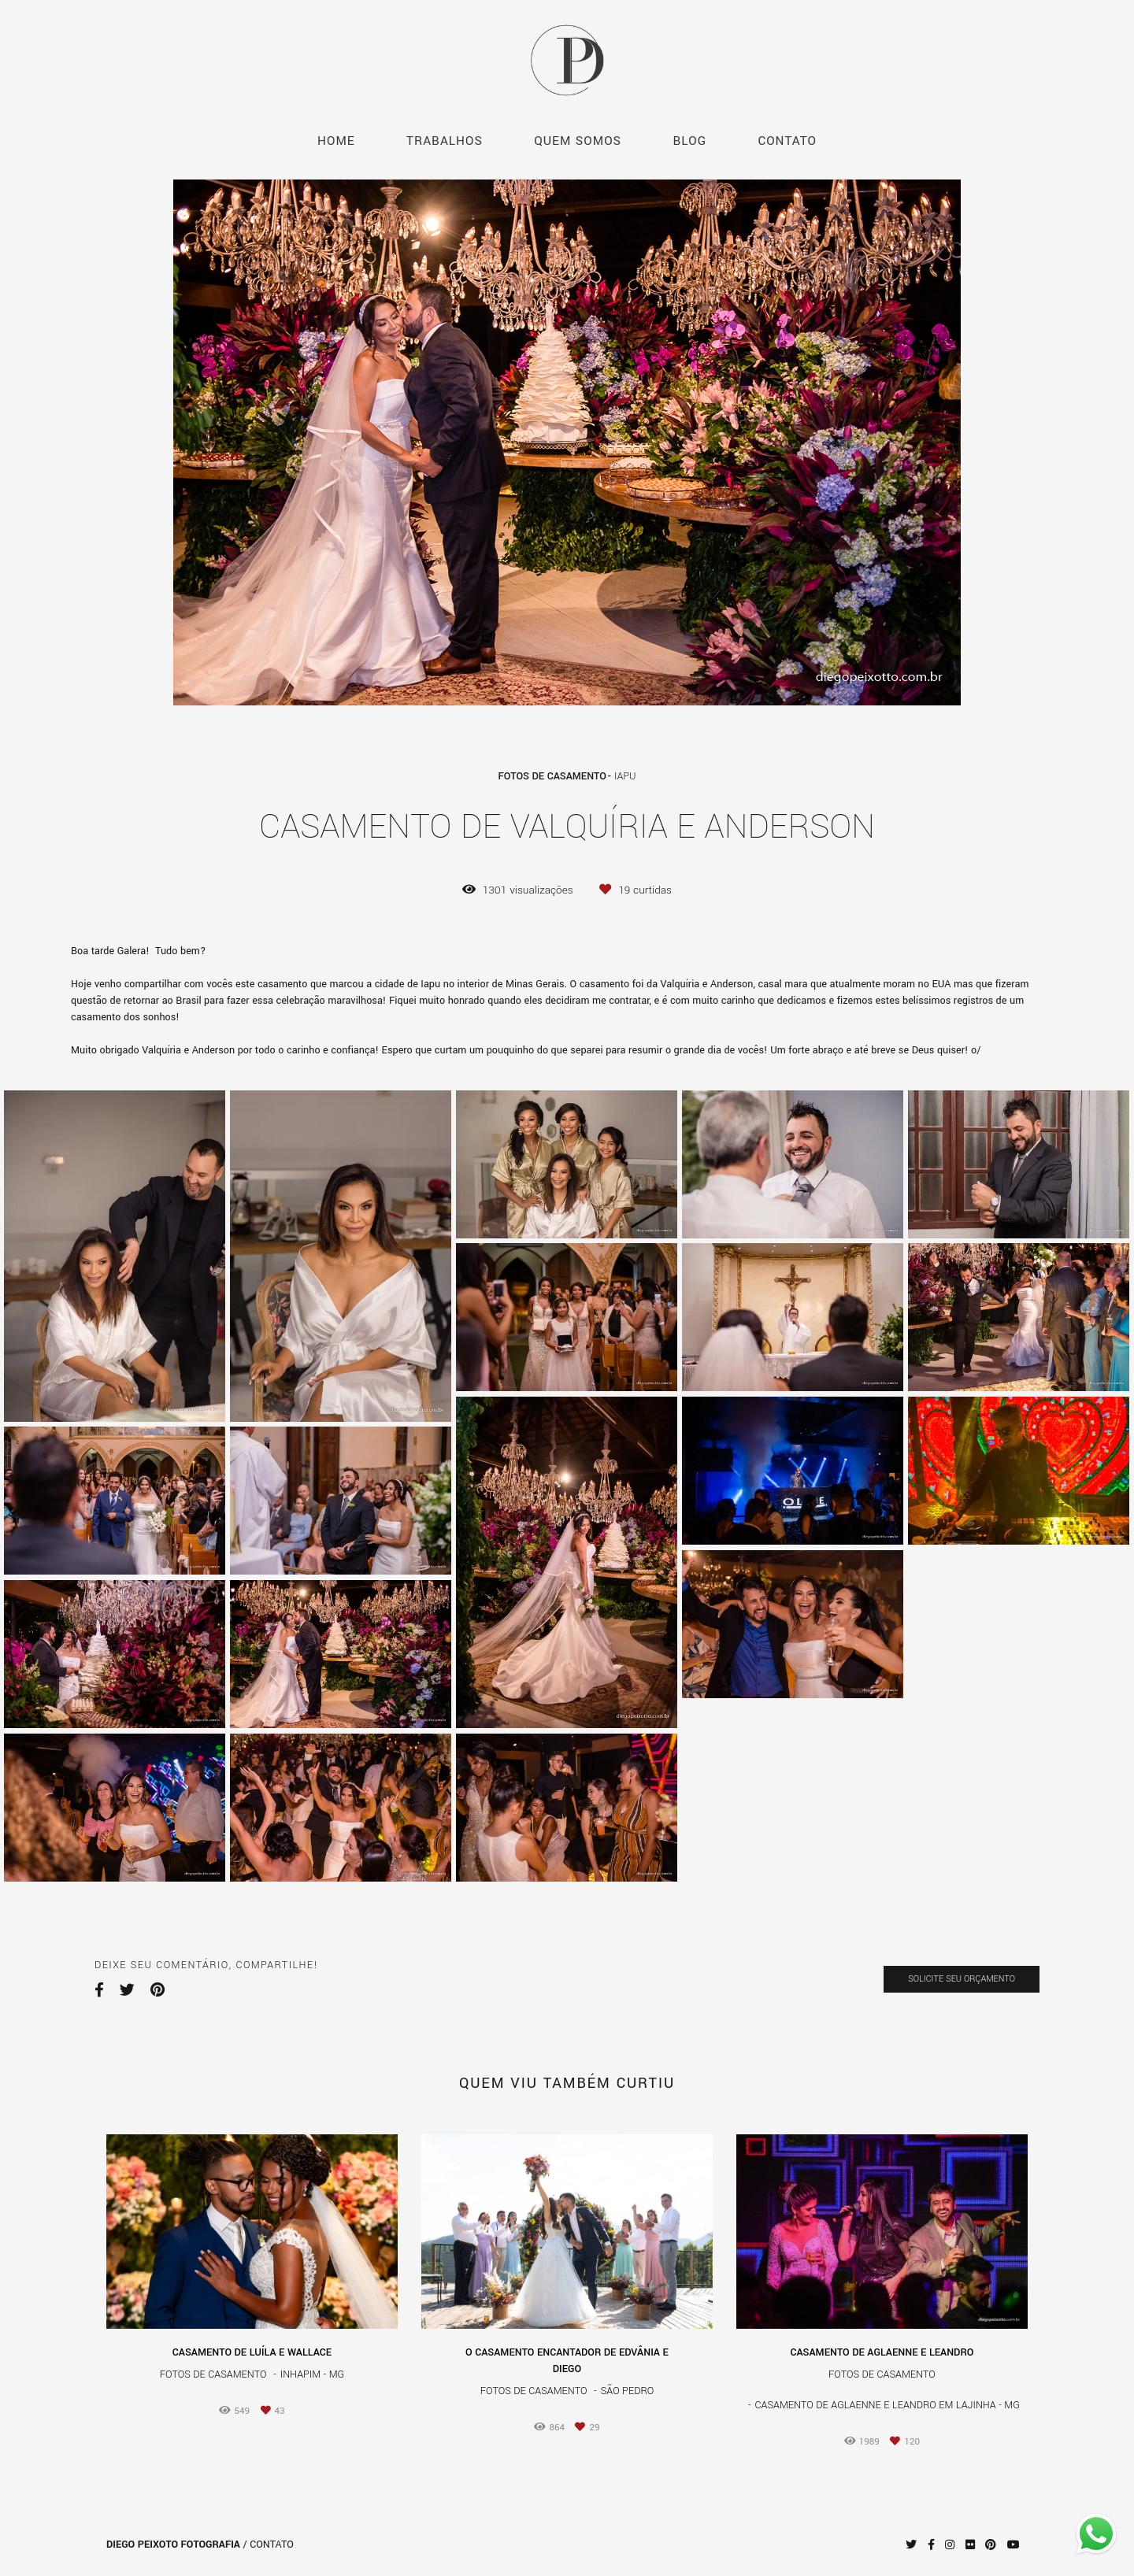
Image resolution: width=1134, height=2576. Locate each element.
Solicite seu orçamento (961, 1979)
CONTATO (787, 141)
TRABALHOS (444, 141)
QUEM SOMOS (577, 141)
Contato (272, 2544)
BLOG (689, 141)
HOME (336, 141)
